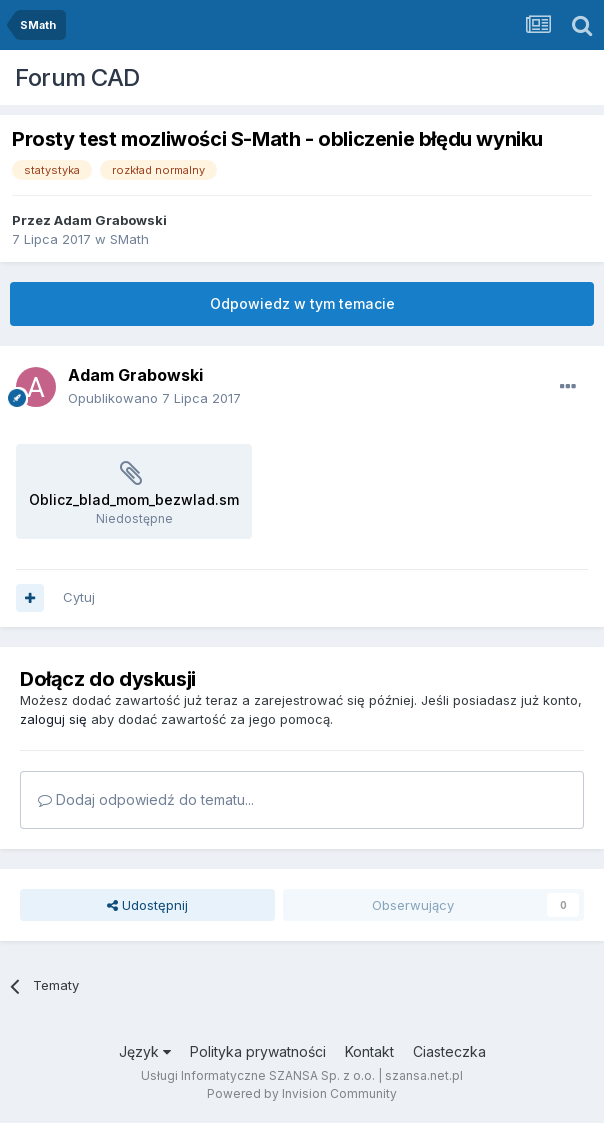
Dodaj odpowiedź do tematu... (146, 799)
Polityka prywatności (258, 1051)
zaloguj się (53, 719)
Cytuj (79, 597)
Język (145, 1051)
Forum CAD (77, 77)
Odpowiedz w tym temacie (302, 303)
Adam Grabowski (110, 220)
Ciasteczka (449, 1051)
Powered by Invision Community (302, 1093)
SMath (129, 239)
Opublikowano (154, 398)
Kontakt (369, 1051)
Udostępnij (147, 905)
